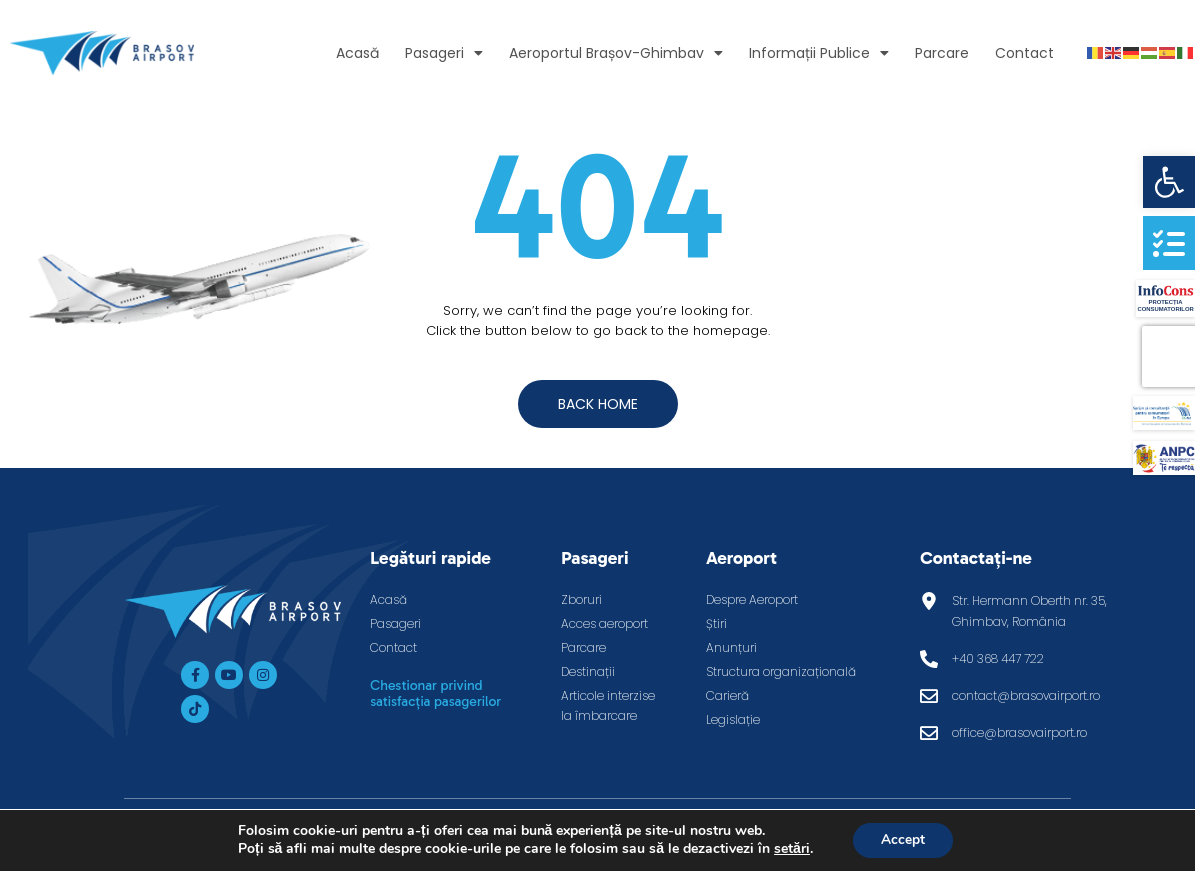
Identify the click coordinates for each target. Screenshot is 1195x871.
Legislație (733, 719)
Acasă (357, 53)
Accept (903, 839)
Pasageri (395, 623)
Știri (716, 623)
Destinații (588, 671)
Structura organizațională (781, 671)
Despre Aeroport (752, 599)
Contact (1024, 53)
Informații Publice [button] (819, 53)
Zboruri (581, 599)
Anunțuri (731, 647)
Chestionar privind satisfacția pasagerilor (435, 693)
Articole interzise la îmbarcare (608, 705)
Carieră (727, 695)
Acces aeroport (604, 623)
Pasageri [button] (444, 53)
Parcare (942, 53)
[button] (1169, 182)
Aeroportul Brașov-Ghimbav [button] (616, 53)
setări (790, 849)
